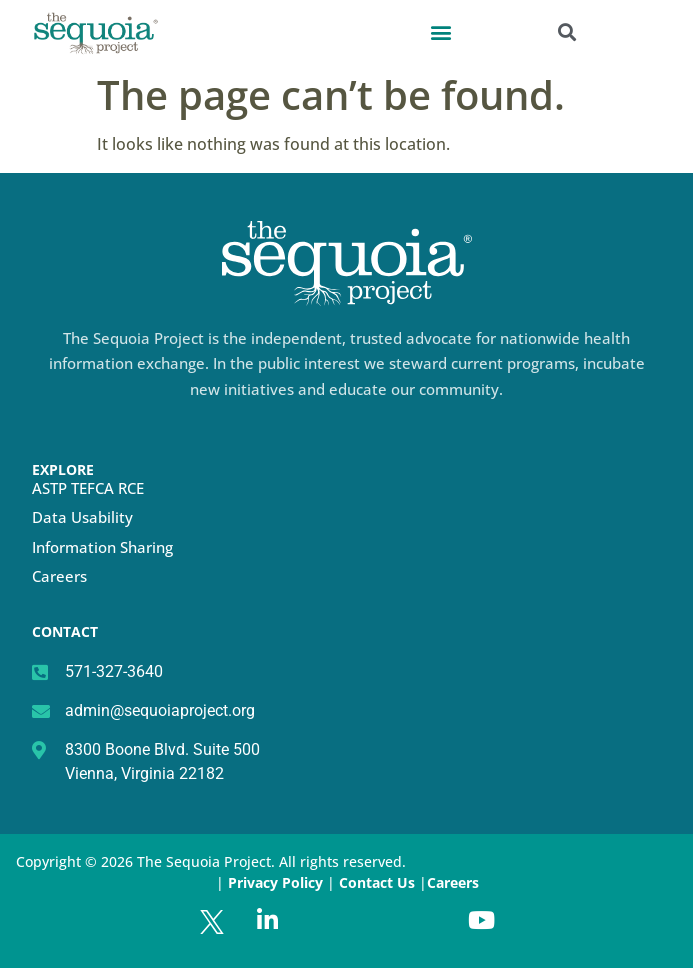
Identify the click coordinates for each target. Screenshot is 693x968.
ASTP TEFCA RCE (88, 488)
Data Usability (82, 517)
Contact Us (379, 882)
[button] (440, 31)
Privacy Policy (275, 882)
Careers (59, 576)
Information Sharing (102, 547)
